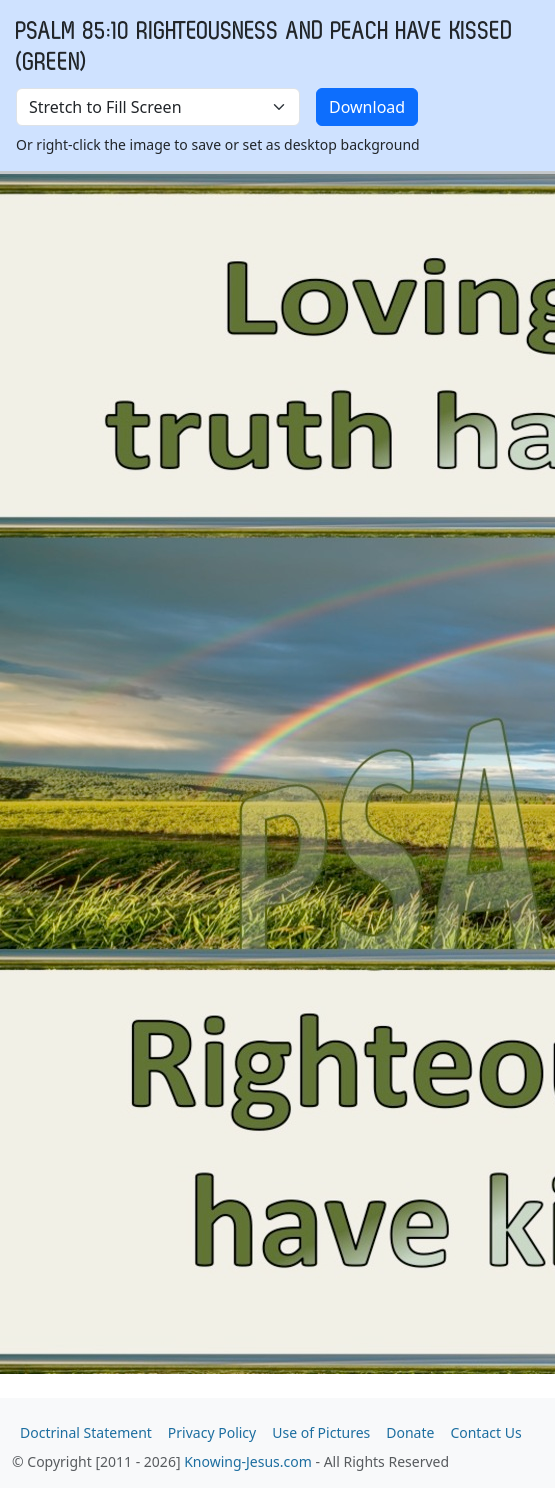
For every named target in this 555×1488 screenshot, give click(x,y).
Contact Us (485, 1432)
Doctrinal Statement (86, 1432)
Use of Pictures (321, 1432)
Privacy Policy (212, 1432)
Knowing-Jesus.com (248, 1461)
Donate (410, 1432)
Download (367, 107)
